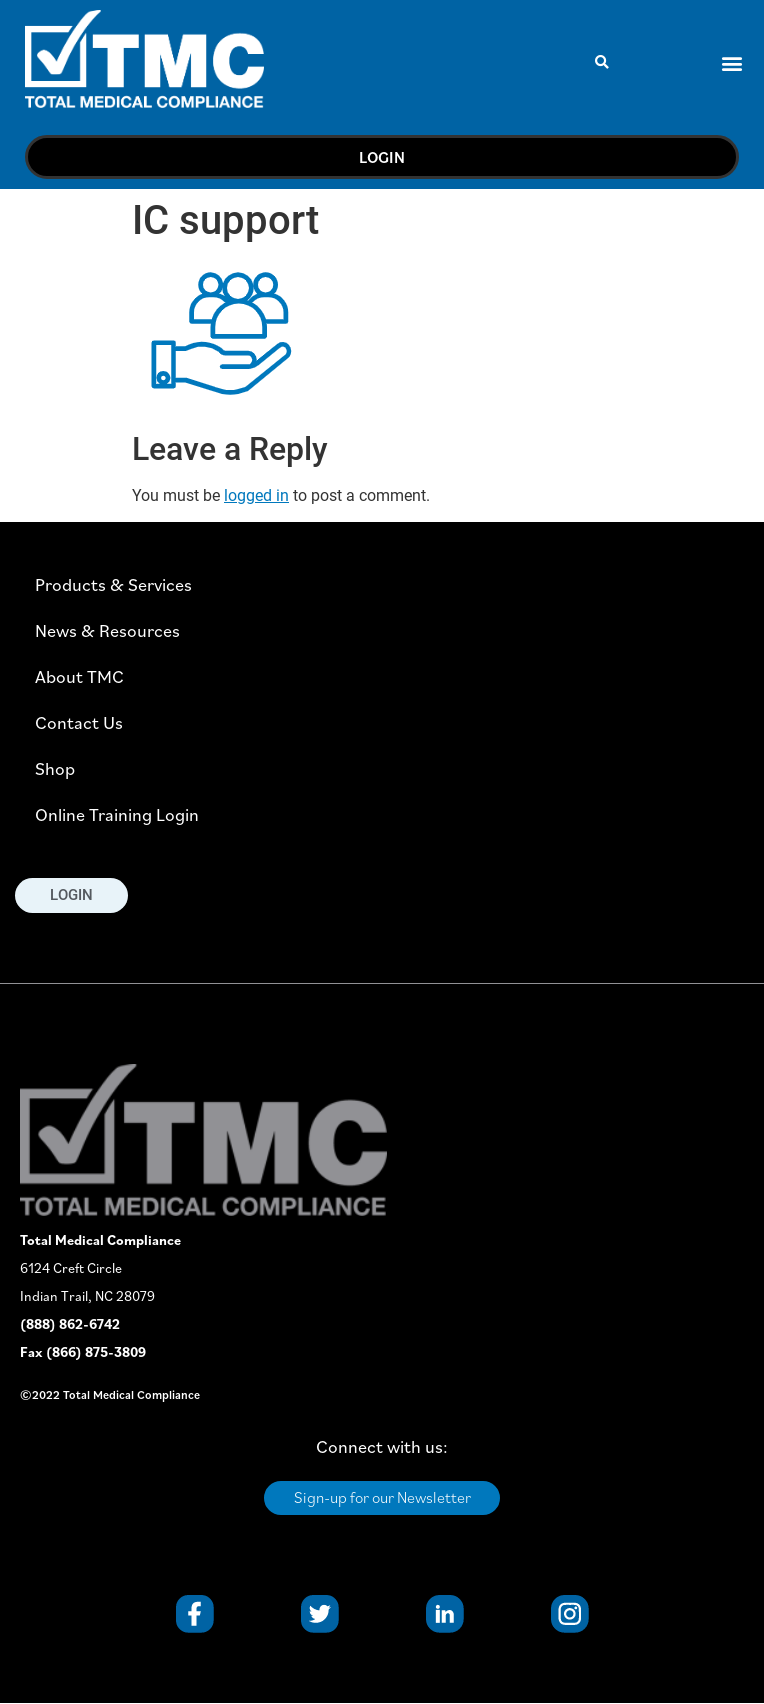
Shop (55, 768)
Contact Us (79, 722)
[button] (602, 62)
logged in (256, 495)
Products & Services (113, 584)
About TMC (79, 676)
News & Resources (107, 630)
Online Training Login (117, 814)
